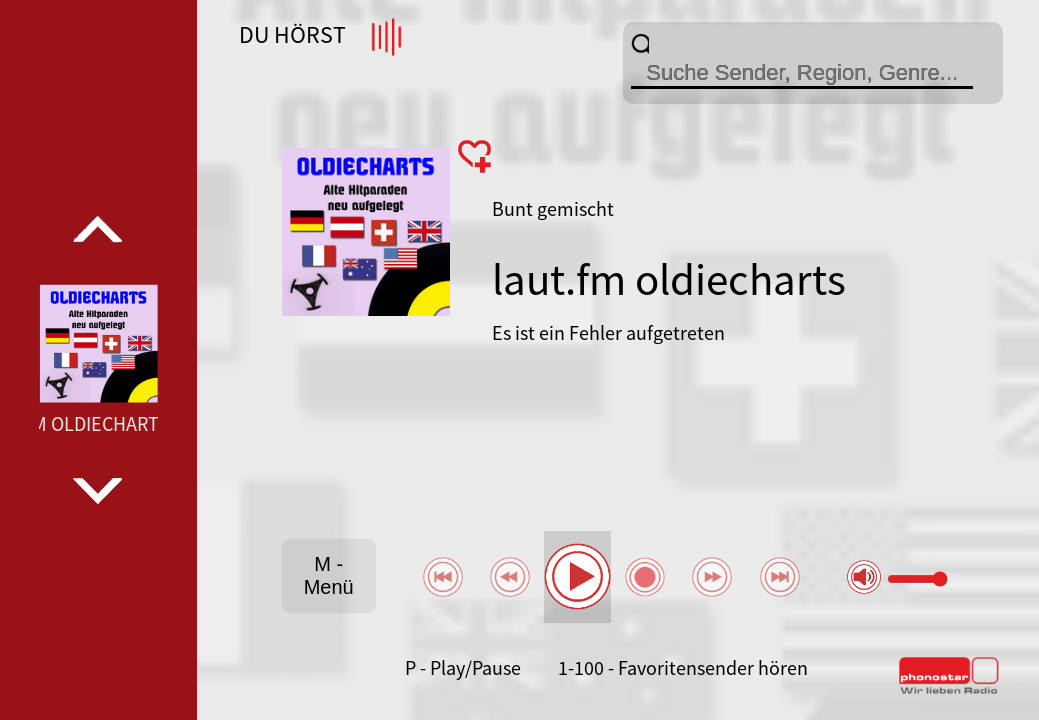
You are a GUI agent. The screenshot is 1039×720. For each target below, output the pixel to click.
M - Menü (329, 575)
